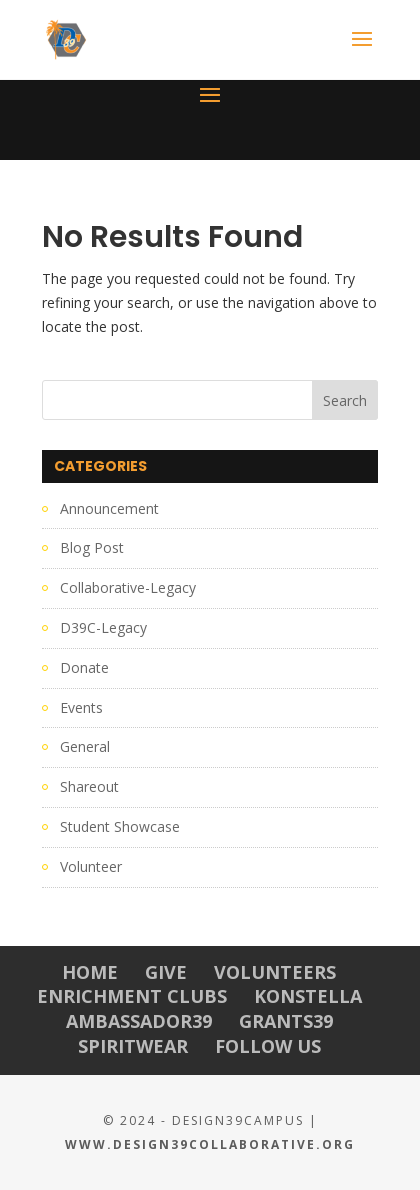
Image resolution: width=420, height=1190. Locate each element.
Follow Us (268, 1046)
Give (166, 972)
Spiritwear (133, 1046)
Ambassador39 (139, 1021)
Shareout (89, 786)
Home (90, 972)
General (85, 746)
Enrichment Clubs (132, 996)
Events (81, 707)
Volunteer (91, 866)
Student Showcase (120, 826)
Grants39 (286, 1021)
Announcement (109, 508)
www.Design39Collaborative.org (210, 1144)
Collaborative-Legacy (128, 587)
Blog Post (92, 547)
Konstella (308, 996)
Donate (84, 667)
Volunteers (275, 972)
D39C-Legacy (103, 627)
